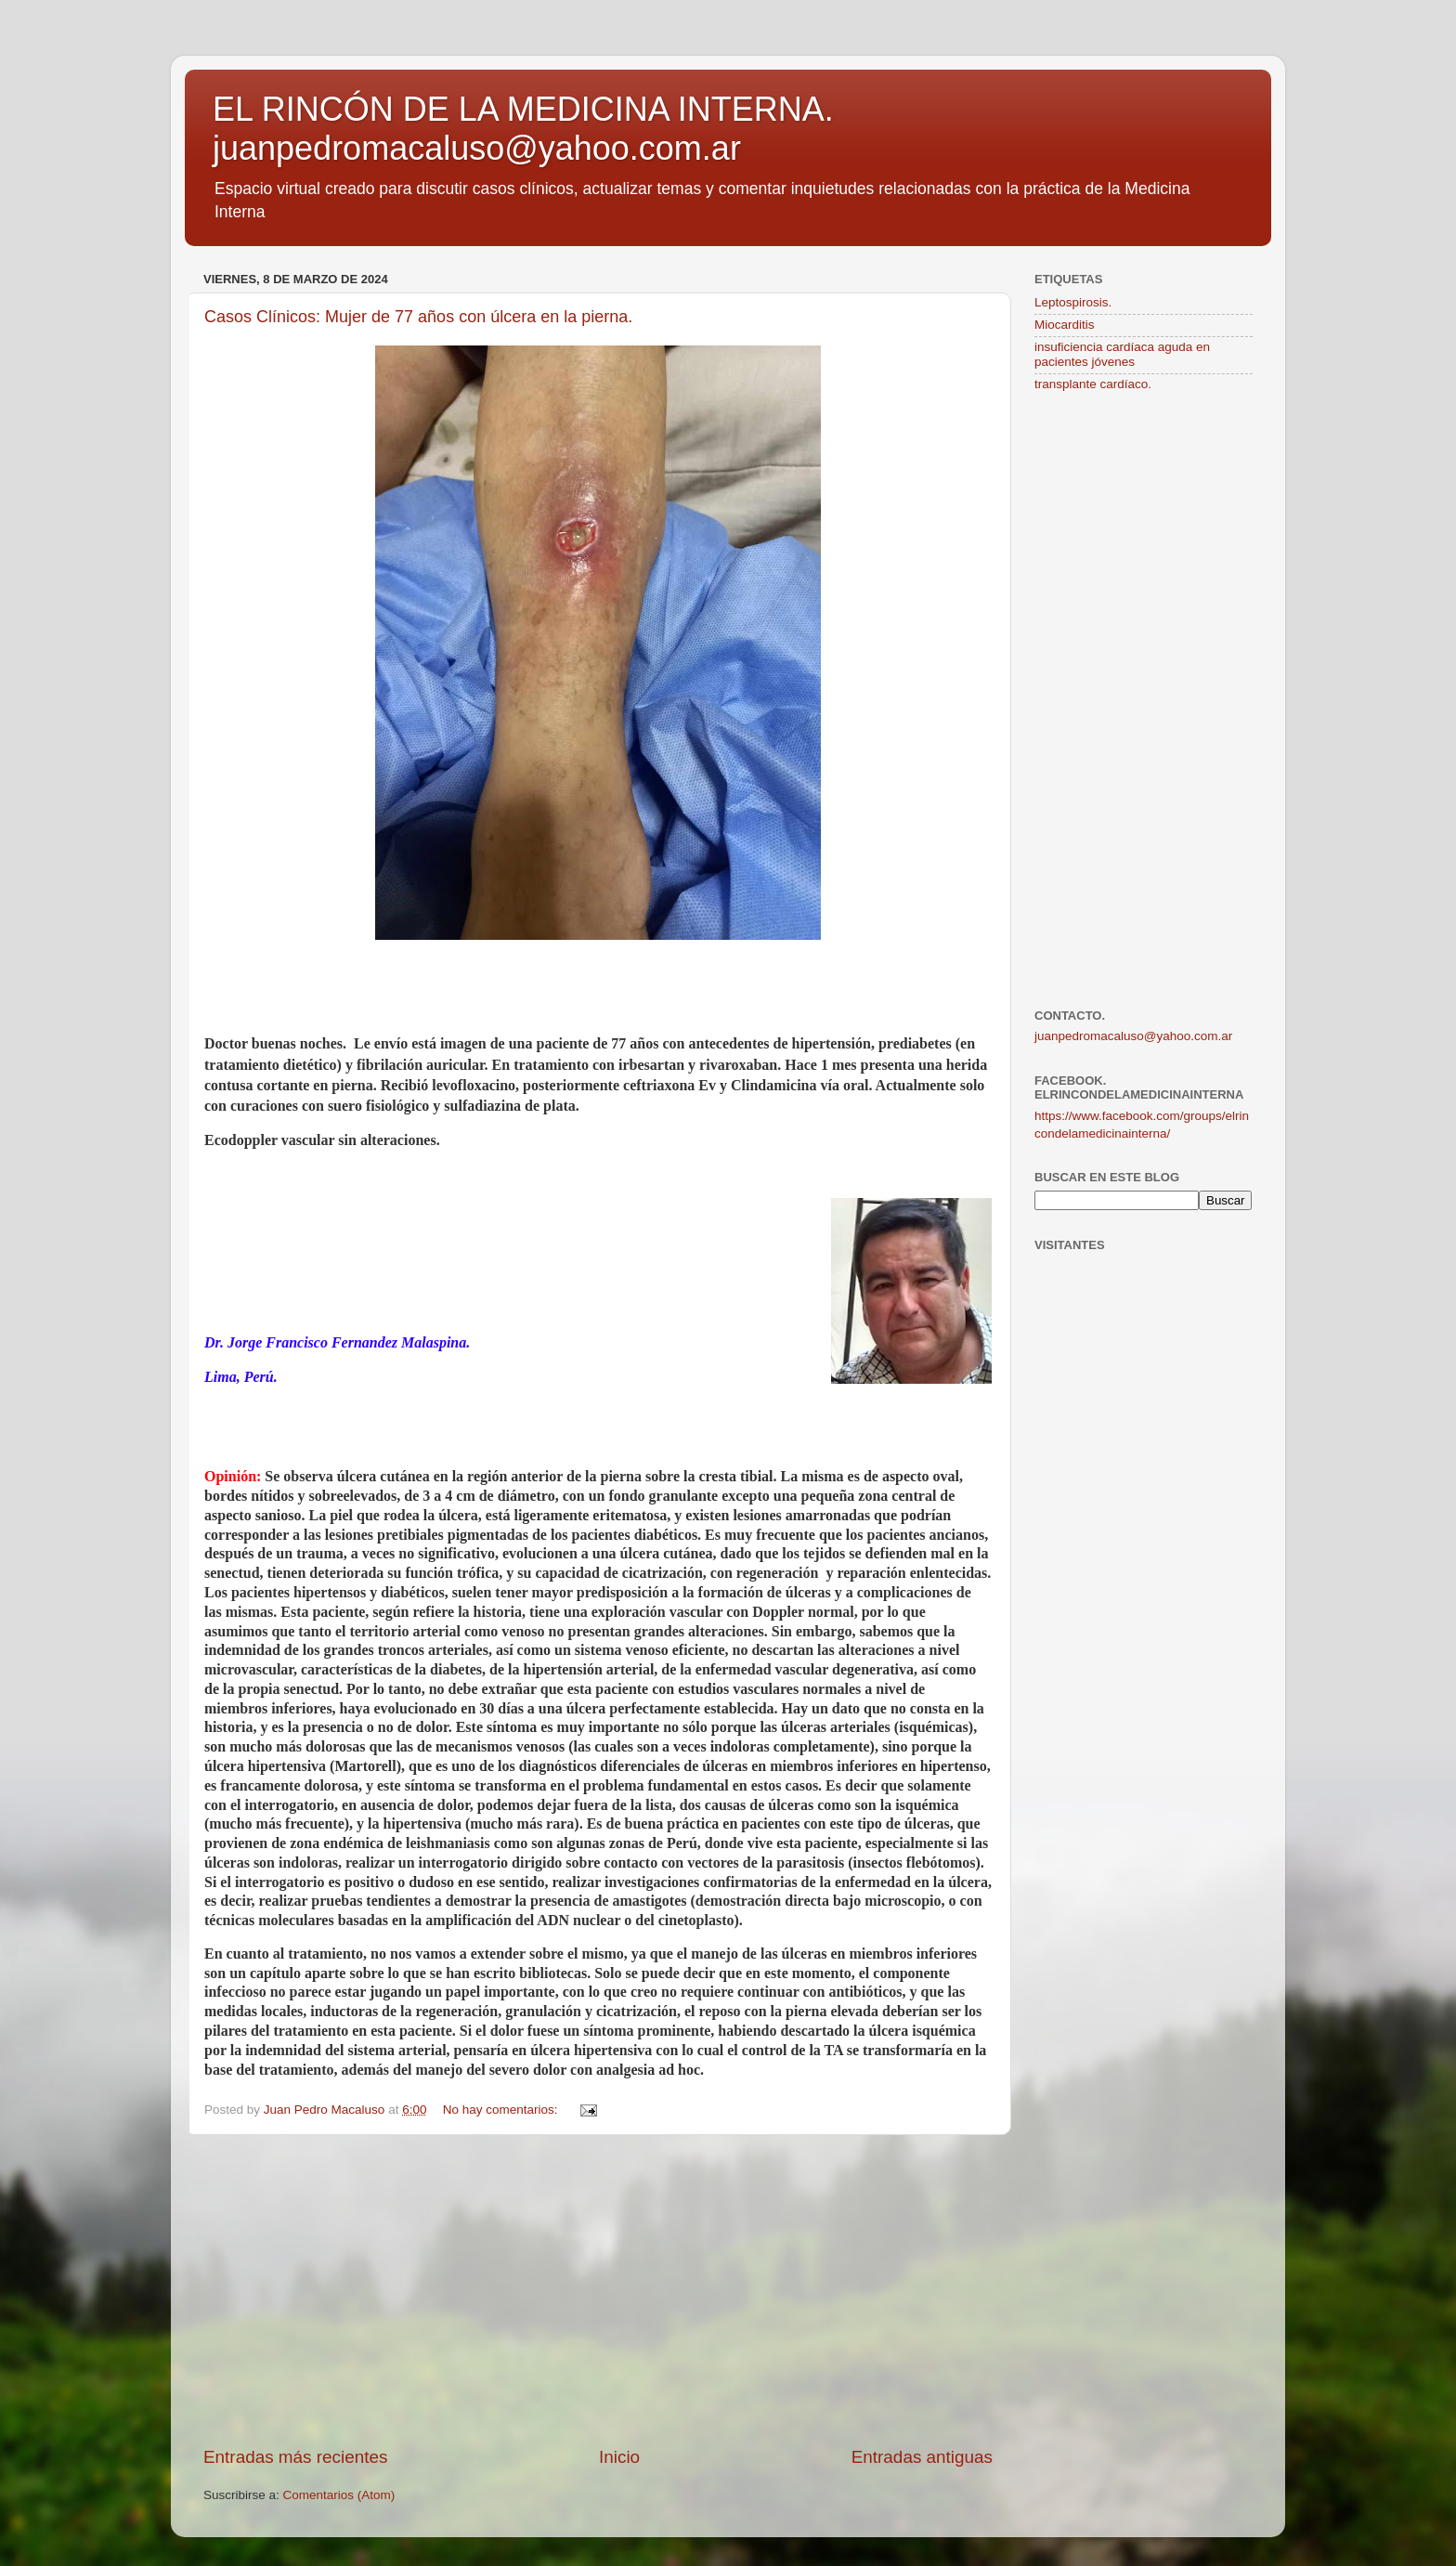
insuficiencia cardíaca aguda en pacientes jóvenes (1122, 354)
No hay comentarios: (502, 2110)
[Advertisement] (598, 2290)
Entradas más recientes (295, 2457)
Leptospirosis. (1073, 302)
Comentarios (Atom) (339, 2495)
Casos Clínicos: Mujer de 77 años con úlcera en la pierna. (418, 316)
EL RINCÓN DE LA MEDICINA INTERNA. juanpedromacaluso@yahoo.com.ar (523, 128)
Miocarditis (1064, 325)
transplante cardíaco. (1092, 384)
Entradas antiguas (922, 2457)
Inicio (619, 2457)
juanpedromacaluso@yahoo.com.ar (1133, 1036)
